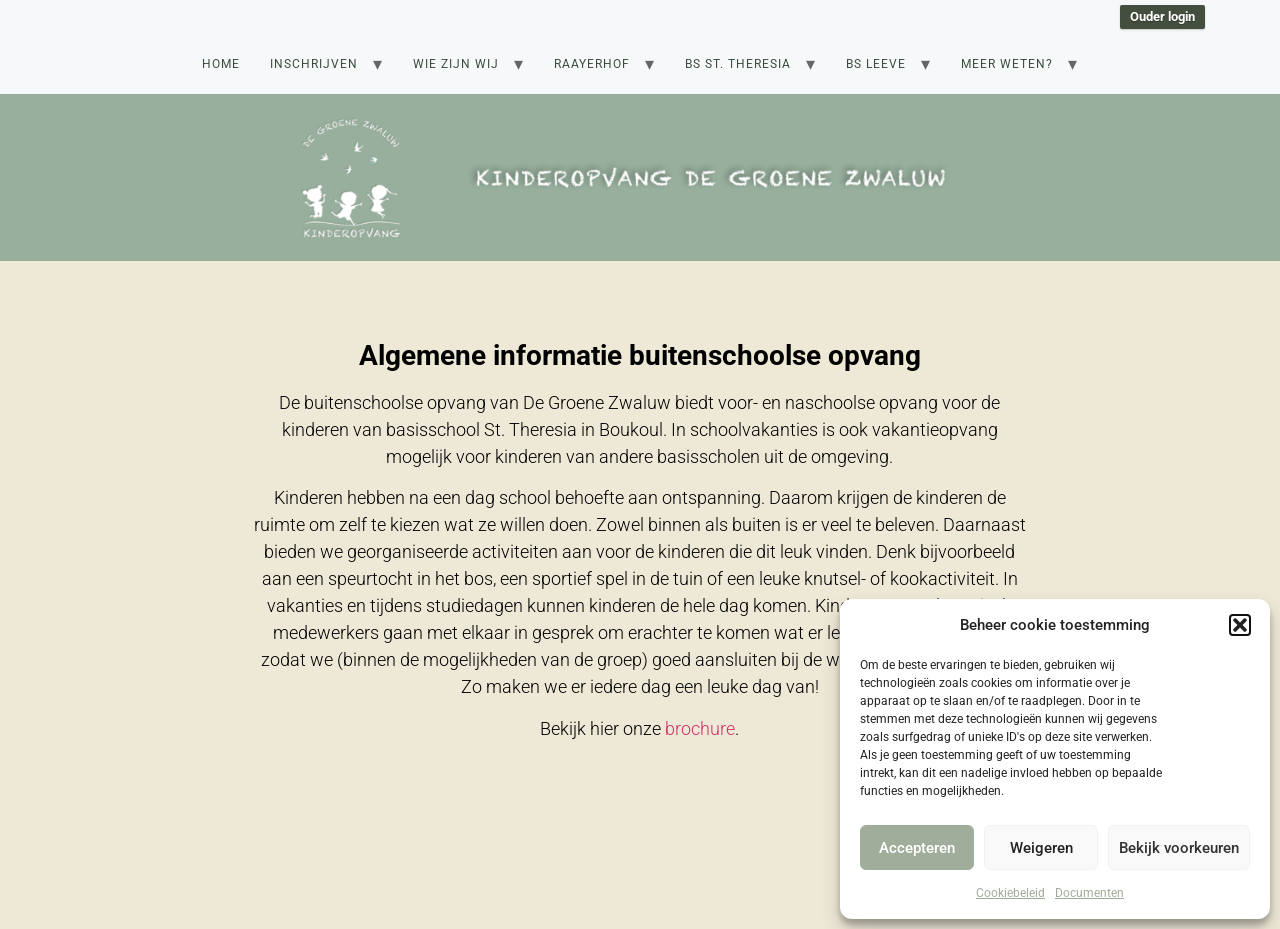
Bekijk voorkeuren (1179, 848)
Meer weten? (1007, 64)
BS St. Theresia (738, 64)
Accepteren (917, 848)
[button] (1240, 625)
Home (221, 64)
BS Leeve (876, 64)
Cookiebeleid (1010, 893)
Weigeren (1041, 848)
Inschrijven (314, 64)
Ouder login (1162, 16)
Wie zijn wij (456, 64)
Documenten (1089, 893)
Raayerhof (592, 64)
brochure (700, 728)
